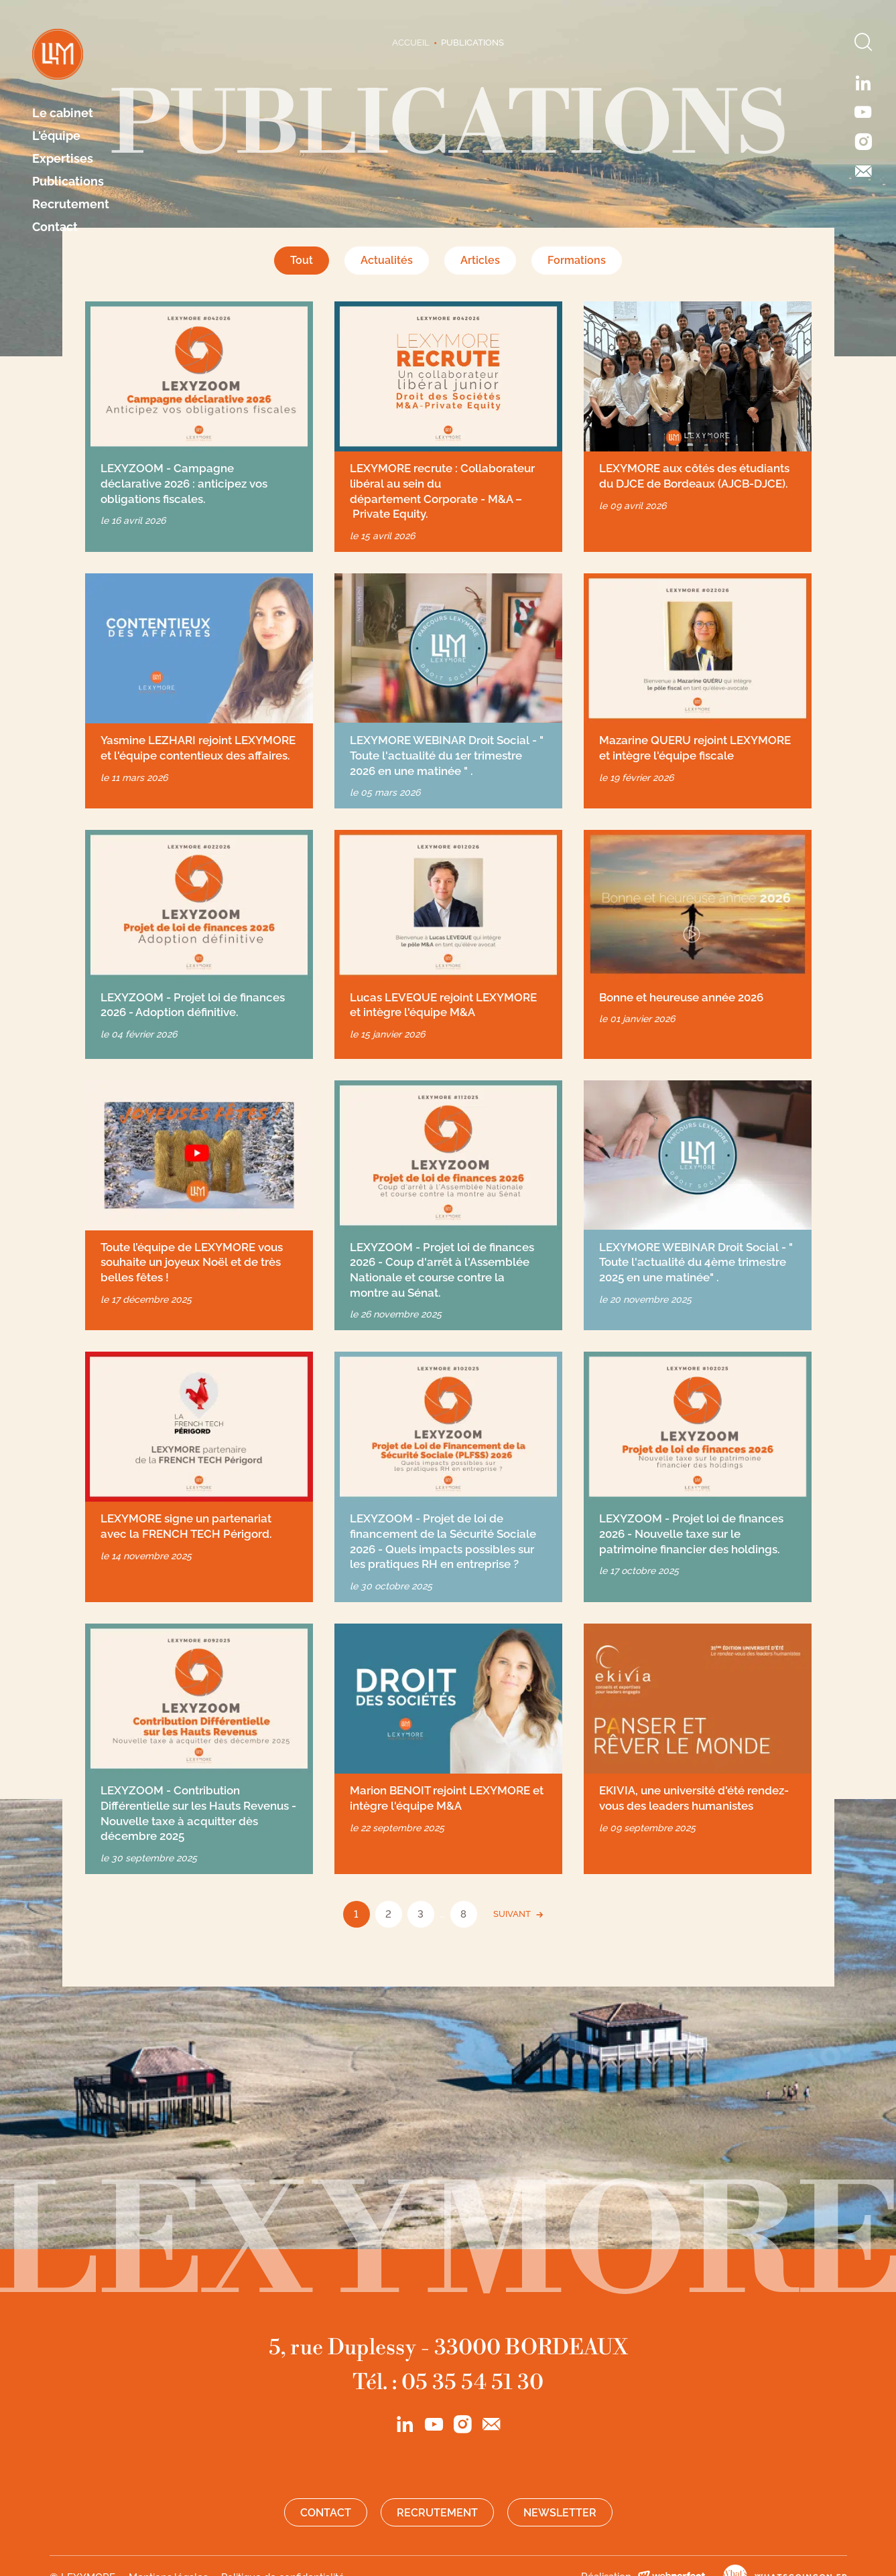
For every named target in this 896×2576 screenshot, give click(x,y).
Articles (480, 260)
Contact (55, 227)
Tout (301, 260)
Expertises (62, 158)
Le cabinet (62, 113)
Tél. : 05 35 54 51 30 (448, 2382)
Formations (577, 260)
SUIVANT (512, 1914)
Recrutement (70, 204)
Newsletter (559, 2512)
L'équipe (56, 136)
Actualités (387, 260)
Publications (68, 181)
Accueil (411, 43)
